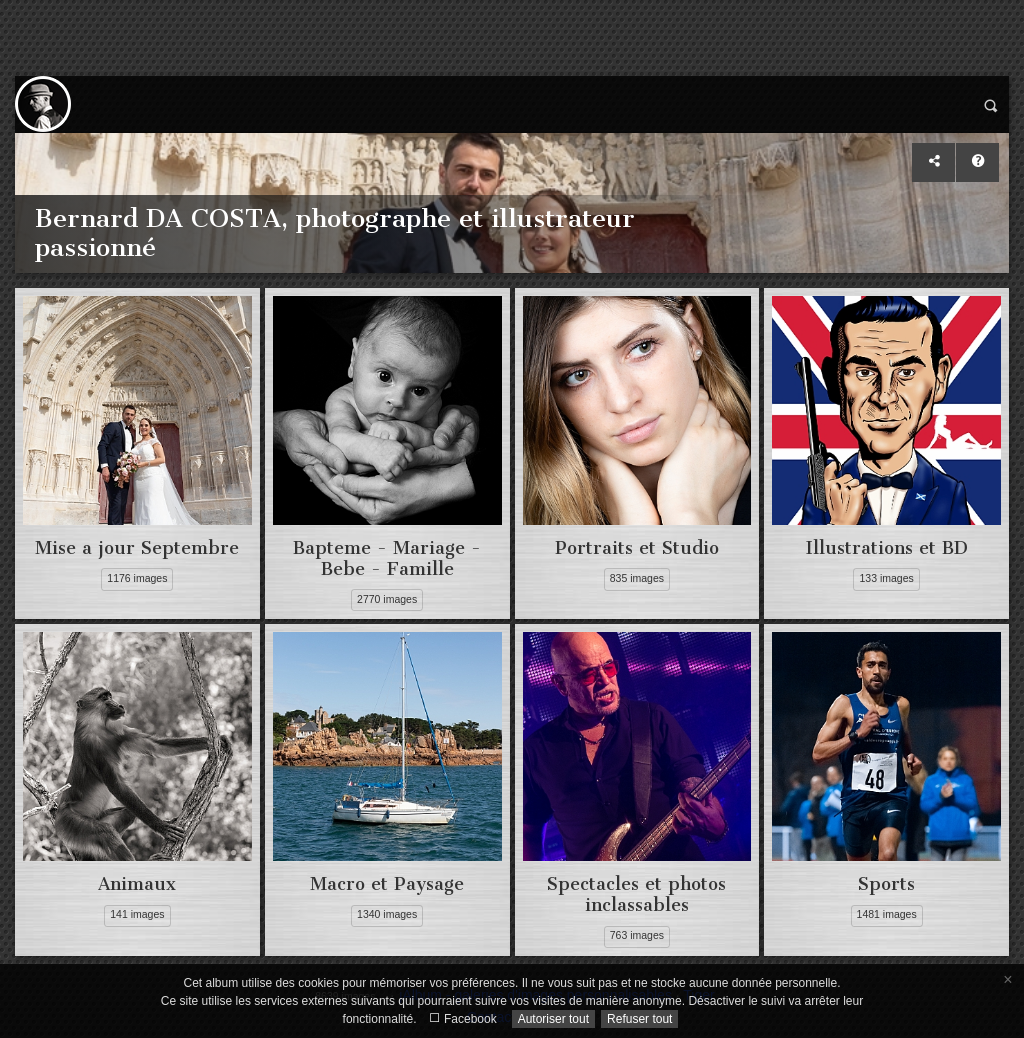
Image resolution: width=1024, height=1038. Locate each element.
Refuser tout (639, 1019)
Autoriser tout (553, 1019)
